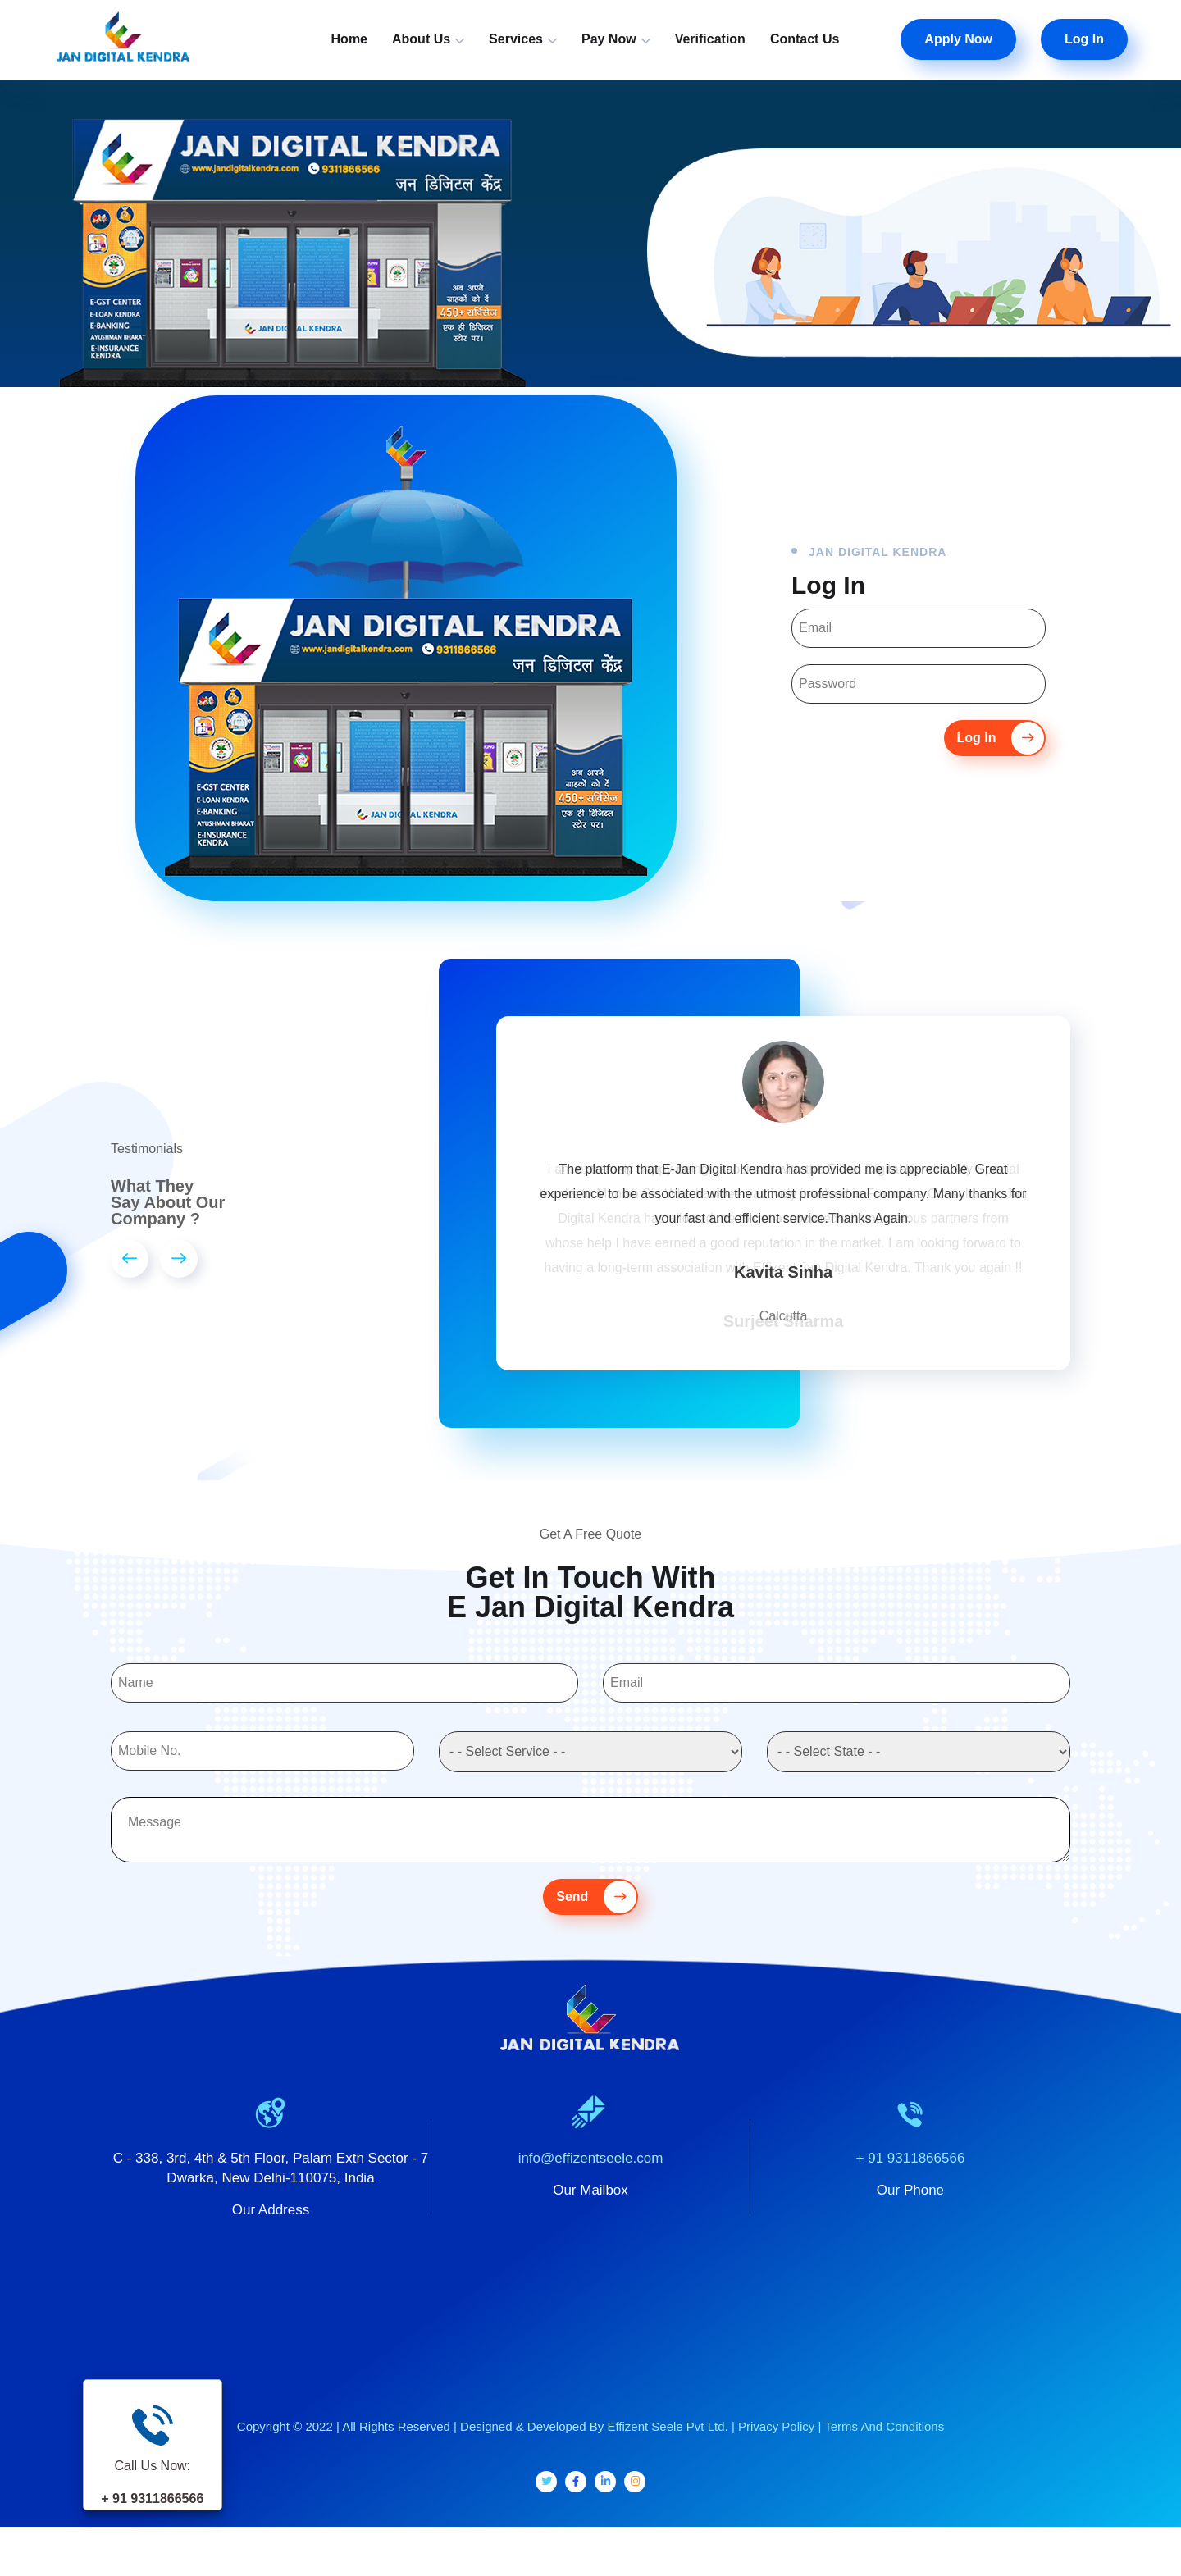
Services (516, 39)
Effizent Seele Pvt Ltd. (667, 2451)
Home (349, 39)
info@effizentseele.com (590, 2183)
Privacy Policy (776, 2451)
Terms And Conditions (884, 2451)
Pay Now (608, 39)
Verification (710, 39)
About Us (421, 39)
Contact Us (804, 39)
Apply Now (958, 39)
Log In (1084, 39)
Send (596, 1921)
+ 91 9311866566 (910, 2183)
